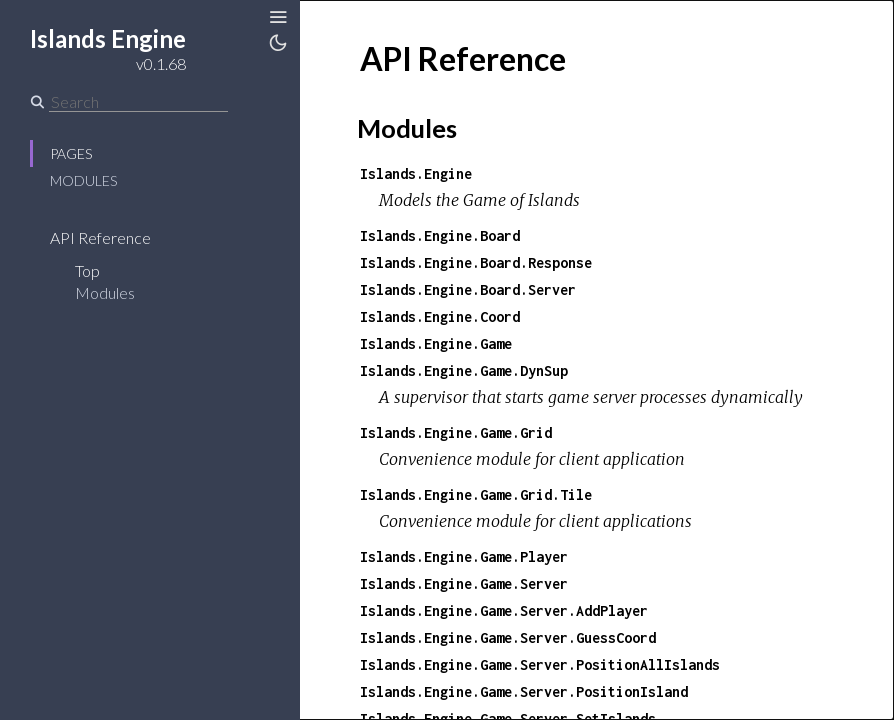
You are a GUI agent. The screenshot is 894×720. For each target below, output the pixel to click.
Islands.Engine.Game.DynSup (464, 370)
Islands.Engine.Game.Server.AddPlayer (504, 610)
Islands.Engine (416, 173)
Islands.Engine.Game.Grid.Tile (476, 494)
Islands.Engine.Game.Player (464, 556)
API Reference (100, 237)
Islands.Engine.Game (436, 343)
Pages (71, 153)
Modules (83, 180)
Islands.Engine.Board (440, 235)
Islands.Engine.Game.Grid (456, 432)
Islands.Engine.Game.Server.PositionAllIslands (540, 664)
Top (87, 270)
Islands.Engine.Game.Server (464, 583)
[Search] (138, 102)
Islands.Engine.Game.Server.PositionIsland (524, 691)
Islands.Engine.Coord (440, 316)
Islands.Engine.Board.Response (476, 262)
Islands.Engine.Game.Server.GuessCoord (508, 637)
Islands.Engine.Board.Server (468, 289)
